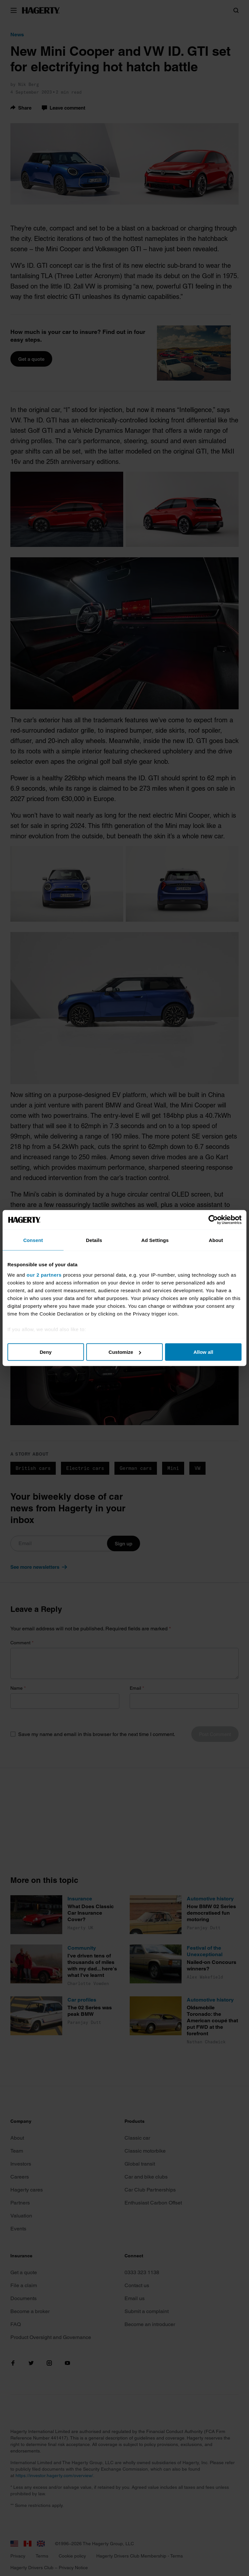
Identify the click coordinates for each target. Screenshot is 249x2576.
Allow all (203, 1352)
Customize (125, 1352)
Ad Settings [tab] (155, 1240)
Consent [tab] (33, 1240)
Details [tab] (94, 1240)
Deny (46, 1352)
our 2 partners (44, 1274)
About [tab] (216, 1240)
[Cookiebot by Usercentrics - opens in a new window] (213, 1220)
